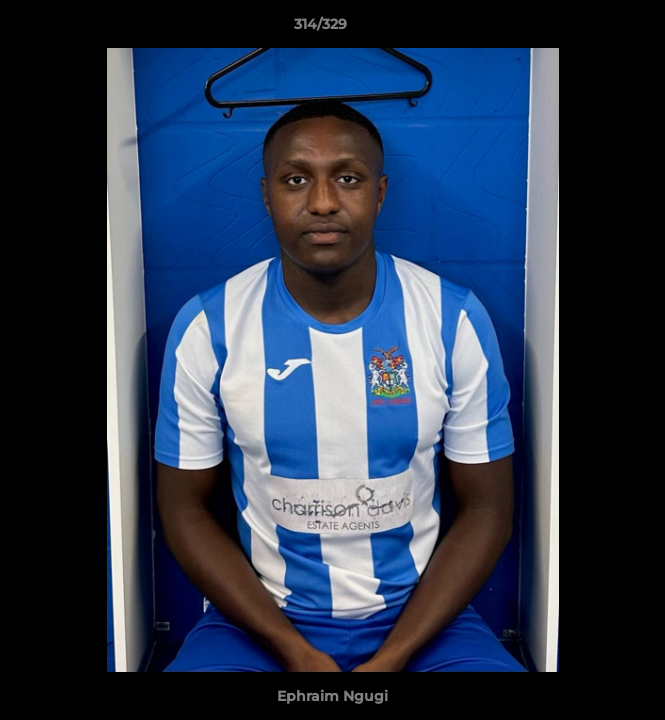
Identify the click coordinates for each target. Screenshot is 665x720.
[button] (593, 29)
